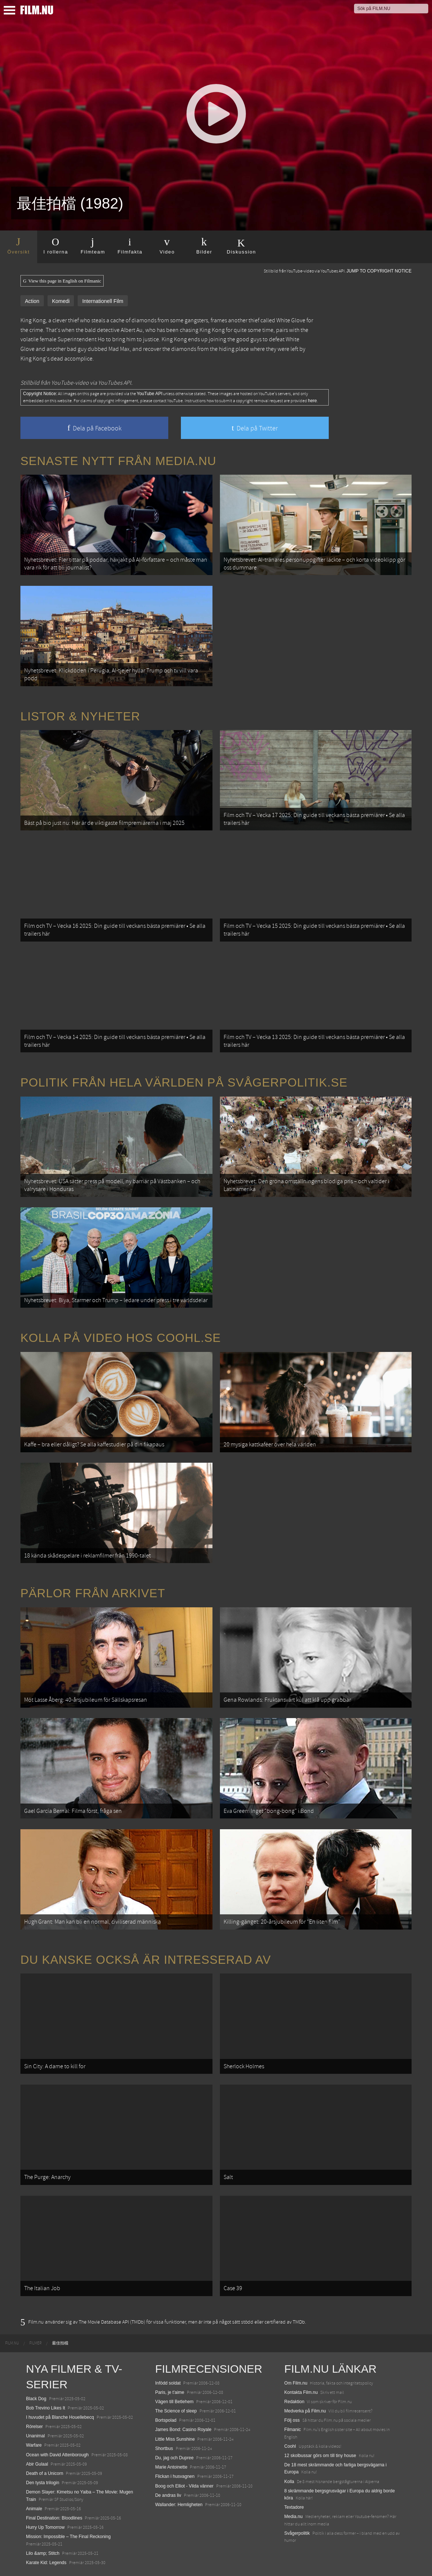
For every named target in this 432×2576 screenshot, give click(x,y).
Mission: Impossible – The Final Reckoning (68, 2536)
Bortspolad (165, 2420)
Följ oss (291, 2420)
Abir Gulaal (37, 2464)
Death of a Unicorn (44, 2473)
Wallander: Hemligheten (179, 2504)
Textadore (294, 2507)
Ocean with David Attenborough (57, 2454)
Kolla (289, 2481)
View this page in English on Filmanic (62, 281)
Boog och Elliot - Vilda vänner (184, 2486)
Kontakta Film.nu (301, 2392)
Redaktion (294, 2401)
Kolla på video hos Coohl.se (120, 1338)
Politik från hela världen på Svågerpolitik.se (183, 1082)
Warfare (34, 2445)
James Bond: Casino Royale (183, 2429)
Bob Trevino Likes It (45, 2408)
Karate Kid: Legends (46, 2562)
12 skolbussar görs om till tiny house (320, 2455)
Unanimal (35, 2435)
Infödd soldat (168, 2383)
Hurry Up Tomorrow (45, 2527)
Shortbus (164, 2448)
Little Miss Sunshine (175, 2439)
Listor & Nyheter (80, 716)
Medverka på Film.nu (305, 2411)
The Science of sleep (176, 2411)
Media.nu (293, 2516)
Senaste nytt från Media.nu (118, 461)
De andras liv (168, 2495)
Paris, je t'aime (169, 2392)
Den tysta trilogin (42, 2482)
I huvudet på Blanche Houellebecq (60, 2417)
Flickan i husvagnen (175, 2476)
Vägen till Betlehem (174, 2401)
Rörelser (34, 2426)
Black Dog (36, 2398)
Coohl (290, 2446)
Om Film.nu (295, 2383)
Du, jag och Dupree (174, 2457)
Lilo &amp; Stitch (42, 2553)
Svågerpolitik (297, 2533)
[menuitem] (12, 2343)
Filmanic (292, 2429)
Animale (34, 2508)
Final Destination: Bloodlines (54, 2518)
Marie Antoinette (171, 2467)
